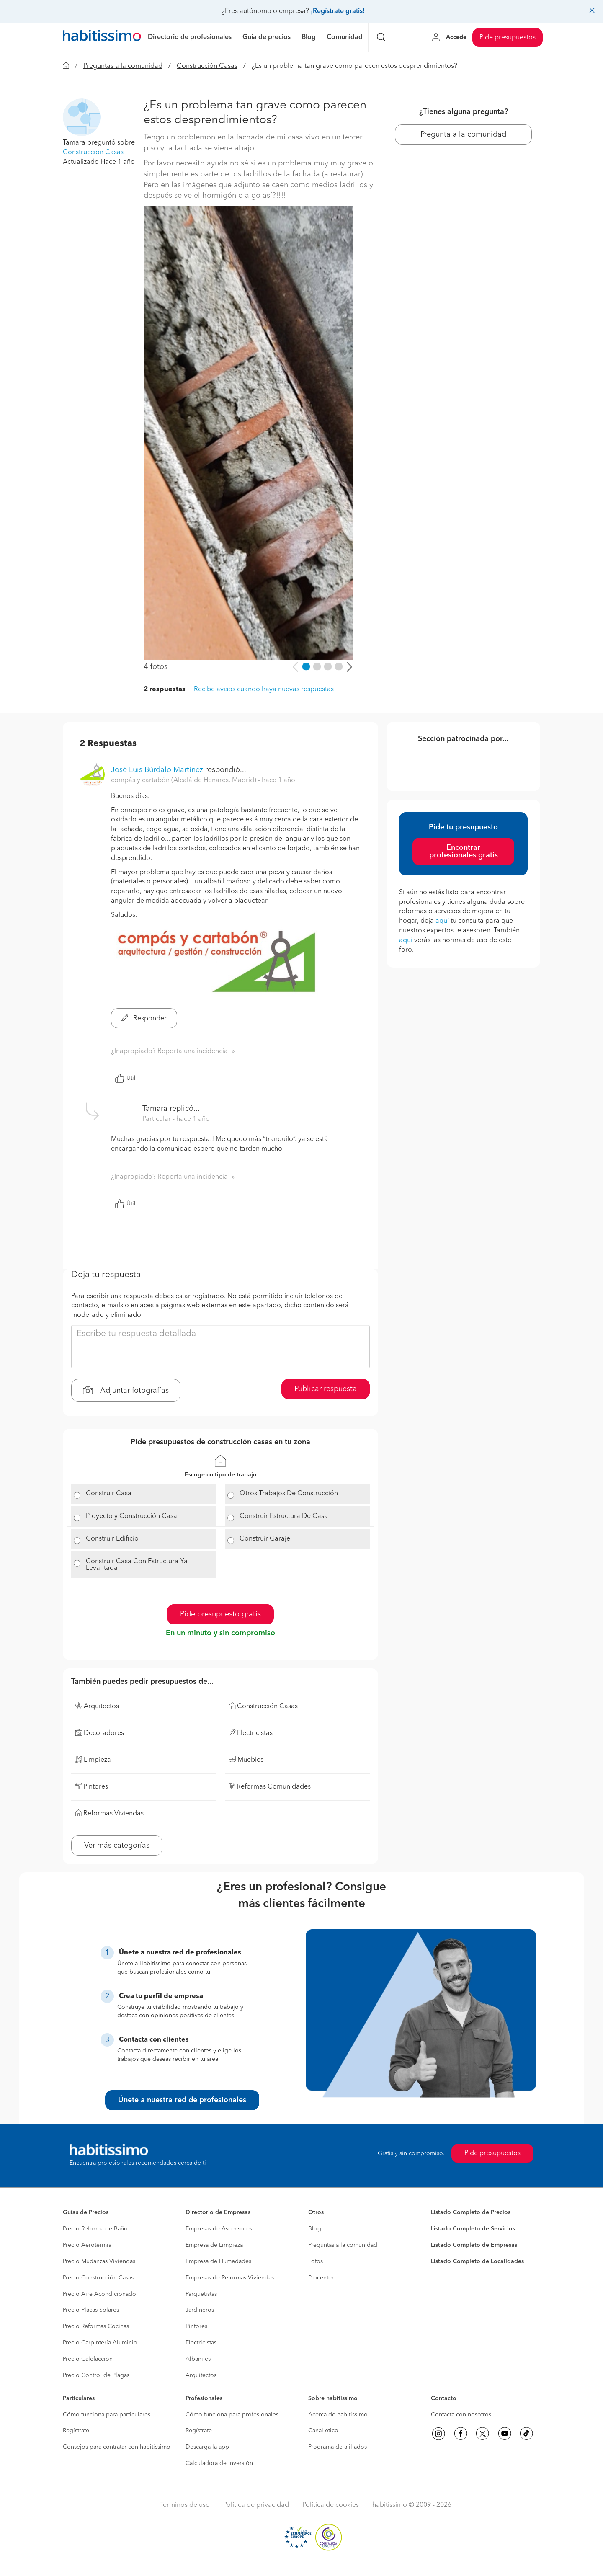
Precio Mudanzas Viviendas (99, 2261)
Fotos (315, 2261)
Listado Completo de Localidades (477, 2261)
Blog (314, 2229)
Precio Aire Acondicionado (99, 2294)
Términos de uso (185, 2505)
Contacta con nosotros (461, 2415)
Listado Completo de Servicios (473, 2229)
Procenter (321, 2278)
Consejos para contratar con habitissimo (116, 2447)
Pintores (196, 2326)
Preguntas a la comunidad (122, 66)
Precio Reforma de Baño (95, 2229)
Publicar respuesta (325, 1389)
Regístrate (76, 2431)
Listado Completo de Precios (470, 2212)
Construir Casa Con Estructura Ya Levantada (137, 1565)
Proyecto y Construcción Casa (131, 1516)
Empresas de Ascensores (219, 2229)
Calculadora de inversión (219, 2463)
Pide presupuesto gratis (220, 1614)
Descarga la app (207, 2447)
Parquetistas (201, 2294)
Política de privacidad (256, 2505)
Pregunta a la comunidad (463, 134)
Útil (125, 1078)
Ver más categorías (116, 1845)
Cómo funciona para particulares (106, 2415)
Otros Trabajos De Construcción (289, 1493)
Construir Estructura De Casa (284, 1516)
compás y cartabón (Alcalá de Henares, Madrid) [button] (184, 780)
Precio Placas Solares (91, 2310)
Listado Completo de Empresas (474, 2245)
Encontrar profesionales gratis (463, 851)
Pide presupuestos (507, 37)
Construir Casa (108, 1493)
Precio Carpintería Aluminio (100, 2343)
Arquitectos (201, 2375)
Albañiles (198, 2359)
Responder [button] (144, 1018)
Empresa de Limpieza (214, 2245)
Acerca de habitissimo (338, 2415)
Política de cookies (330, 2505)
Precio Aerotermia (87, 2245)
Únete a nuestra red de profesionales (182, 2100)
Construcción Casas (207, 66)
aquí (442, 921)
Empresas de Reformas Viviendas (230, 2278)
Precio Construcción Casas (98, 2278)
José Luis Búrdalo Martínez (157, 770)
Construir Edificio (112, 1539)
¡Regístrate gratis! (338, 11)
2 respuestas (165, 689)
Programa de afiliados (337, 2447)
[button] (81, 117)
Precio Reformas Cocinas (96, 2326)
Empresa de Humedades (218, 2261)
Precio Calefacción (88, 2359)
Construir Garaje (265, 1539)
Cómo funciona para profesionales (232, 2415)
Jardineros (200, 2310)
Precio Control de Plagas (96, 2375)
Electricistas (201, 2343)
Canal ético (323, 2431)
